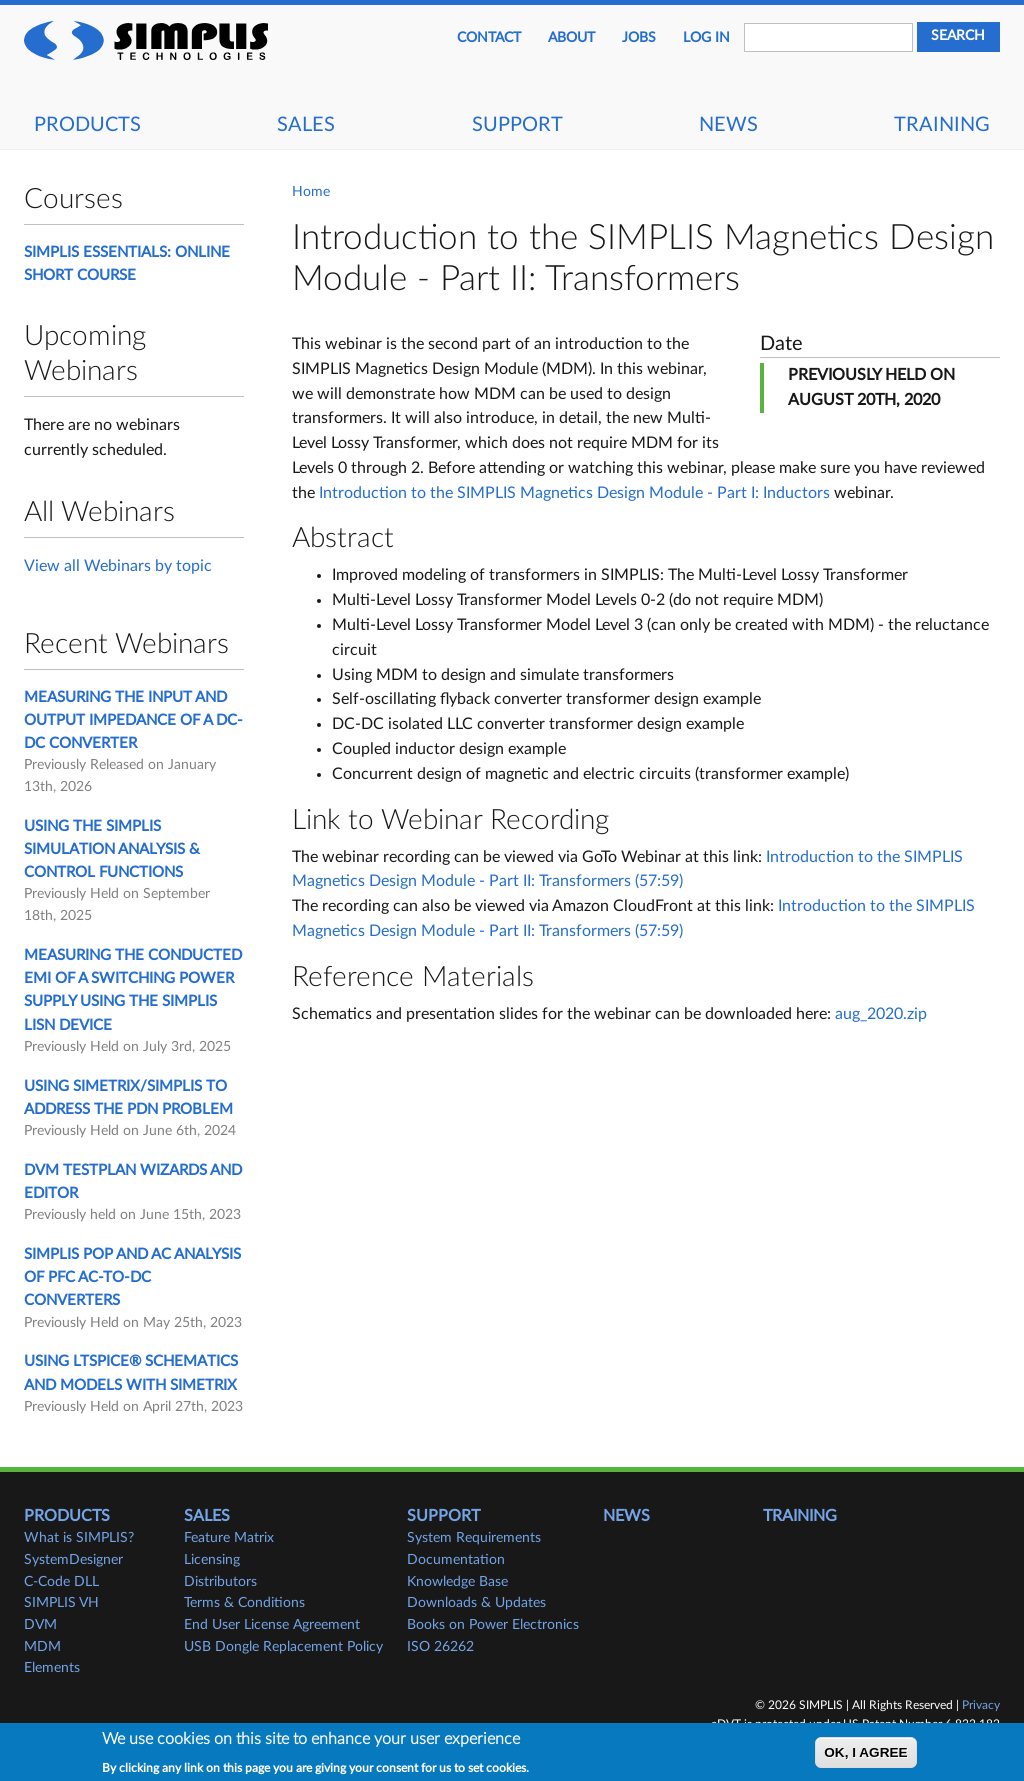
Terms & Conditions (244, 1603)
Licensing (212, 1560)
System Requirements (474, 1538)
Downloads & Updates (476, 1603)
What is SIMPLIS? (79, 1538)
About (571, 38)
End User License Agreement (272, 1625)
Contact (489, 38)
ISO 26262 (440, 1647)
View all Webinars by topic (118, 566)
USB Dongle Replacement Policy (283, 1647)
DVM (40, 1625)
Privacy (981, 1705)
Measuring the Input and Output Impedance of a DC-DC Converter (133, 721)
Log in (706, 38)
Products (87, 125)
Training (942, 125)
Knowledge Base (457, 1582)
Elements (52, 1668)
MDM (42, 1647)
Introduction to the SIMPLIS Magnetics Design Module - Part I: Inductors (574, 493)
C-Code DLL (61, 1582)
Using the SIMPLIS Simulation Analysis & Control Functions (112, 850)
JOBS (639, 38)
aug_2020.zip (881, 1014)
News (728, 125)
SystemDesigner (73, 1560)
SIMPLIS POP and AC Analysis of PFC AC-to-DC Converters (132, 1278)
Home (311, 192)
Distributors (220, 1582)
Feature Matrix (229, 1538)
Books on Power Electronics (493, 1625)
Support (517, 125)
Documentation (456, 1560)
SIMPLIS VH (61, 1603)
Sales (306, 125)
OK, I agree (865, 1756)
